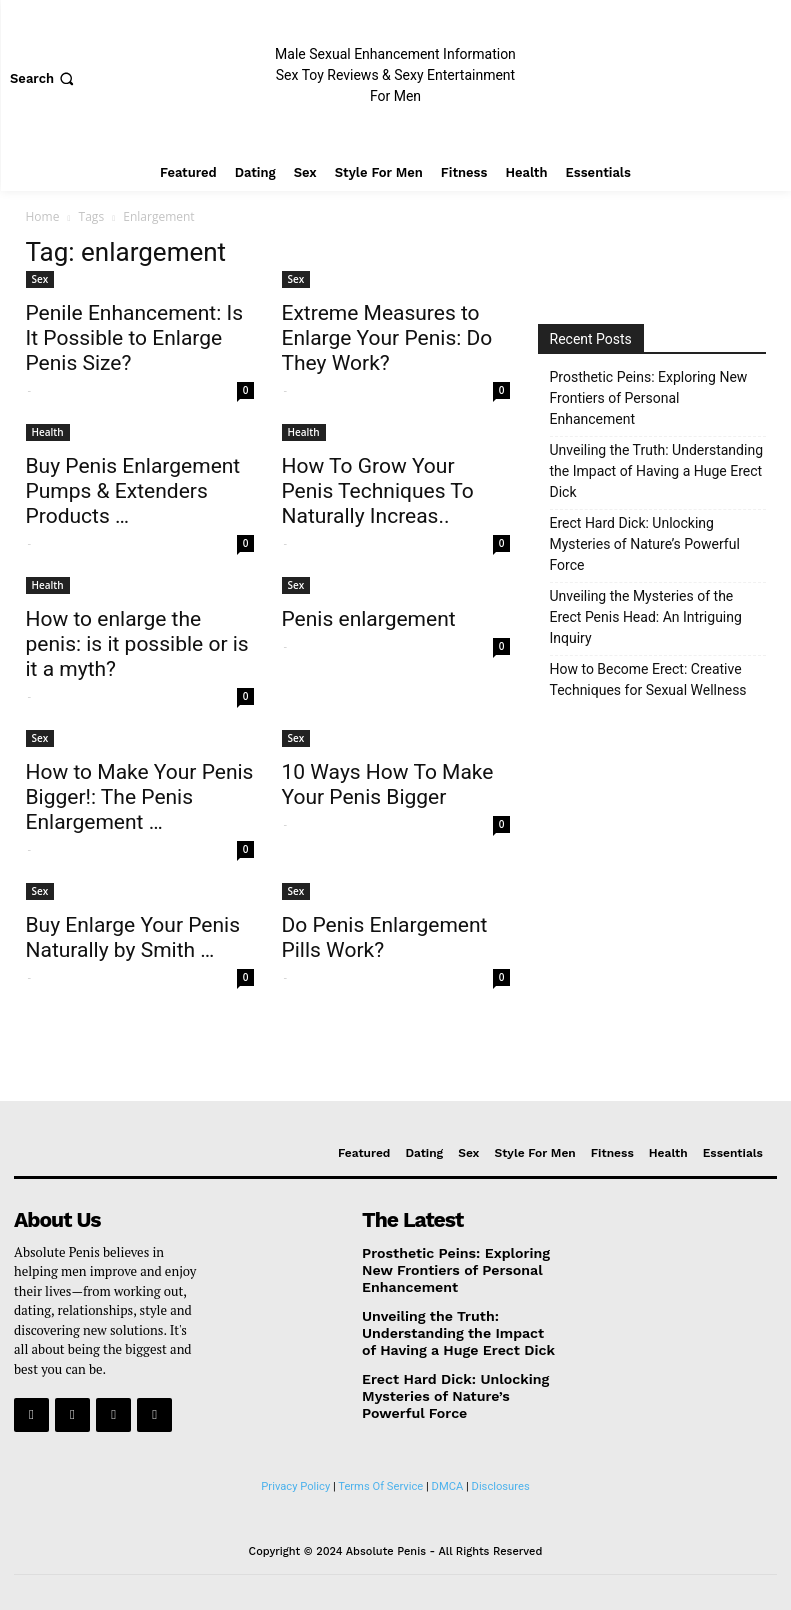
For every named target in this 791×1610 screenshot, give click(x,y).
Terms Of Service (380, 1480)
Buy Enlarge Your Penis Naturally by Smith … (133, 937)
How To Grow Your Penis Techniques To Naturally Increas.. (378, 491)
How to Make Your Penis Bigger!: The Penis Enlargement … (140, 797)
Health (48, 432)
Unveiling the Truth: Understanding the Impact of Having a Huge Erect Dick (657, 471)
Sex (40, 279)
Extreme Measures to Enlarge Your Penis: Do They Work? (387, 338)
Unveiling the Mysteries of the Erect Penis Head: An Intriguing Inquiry (646, 617)
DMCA (448, 1480)
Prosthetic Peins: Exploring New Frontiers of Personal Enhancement (649, 398)
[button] (44, 78)
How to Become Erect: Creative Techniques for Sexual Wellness (648, 679)
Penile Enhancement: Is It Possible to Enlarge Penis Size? (135, 338)
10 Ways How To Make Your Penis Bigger (388, 784)
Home (43, 216)
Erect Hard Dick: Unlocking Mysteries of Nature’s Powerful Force (645, 544)
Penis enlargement (369, 619)
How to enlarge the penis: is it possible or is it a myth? (137, 644)
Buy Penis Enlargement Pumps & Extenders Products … (133, 491)
